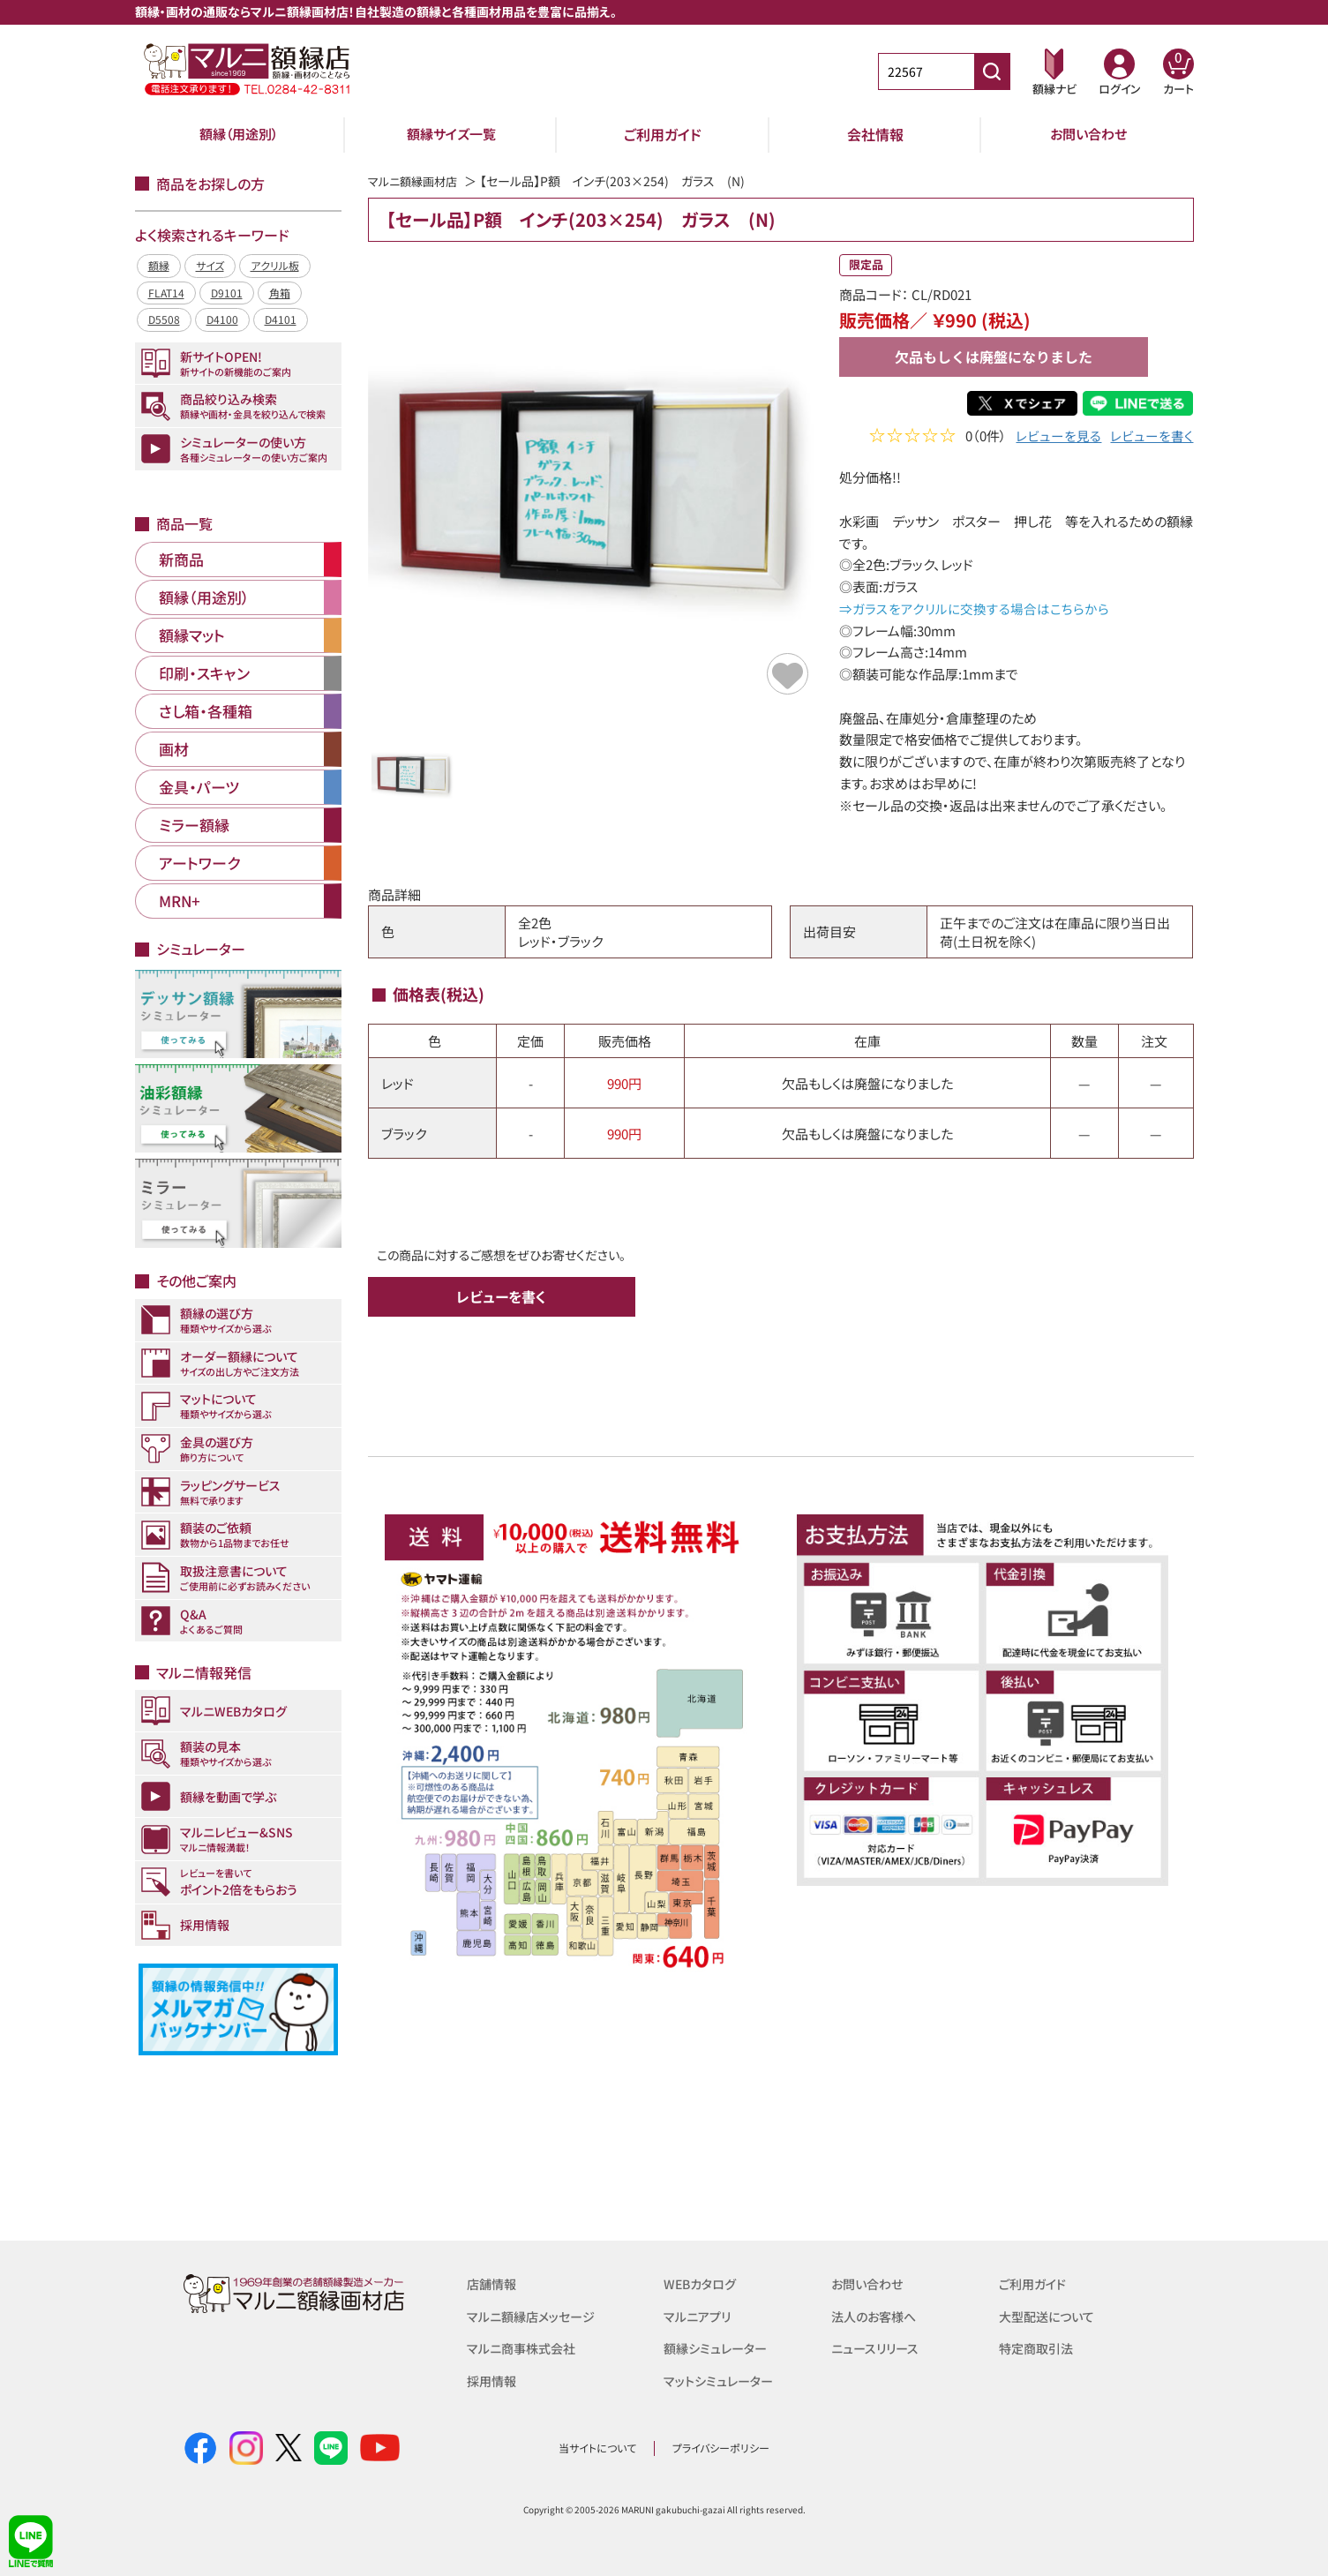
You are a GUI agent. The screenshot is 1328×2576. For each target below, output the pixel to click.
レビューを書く (1151, 437)
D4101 (280, 319)
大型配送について (1050, 2315)
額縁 (158, 265)
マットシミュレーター (721, 2378)
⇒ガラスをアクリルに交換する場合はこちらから (973, 608)
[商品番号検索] (991, 71)
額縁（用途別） (239, 134)
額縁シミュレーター (718, 2347)
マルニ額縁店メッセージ (535, 2315)
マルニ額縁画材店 (416, 181)
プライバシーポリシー (720, 2447)
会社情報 (875, 134)
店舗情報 (493, 2283)
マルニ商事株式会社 (524, 2347)
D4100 (222, 319)
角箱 (279, 292)
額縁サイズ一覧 (451, 134)
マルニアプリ (699, 2315)
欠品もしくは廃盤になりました (993, 356)
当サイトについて (597, 2447)
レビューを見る (1058, 437)
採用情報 (493, 2378)
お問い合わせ (1088, 134)
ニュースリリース (877, 2347)
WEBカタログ (702, 2283)
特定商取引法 (1038, 2347)
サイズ (210, 265)
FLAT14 (166, 292)
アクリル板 (275, 265)
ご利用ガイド (663, 134)
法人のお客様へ (876, 2315)
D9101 (227, 292)
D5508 (164, 319)
